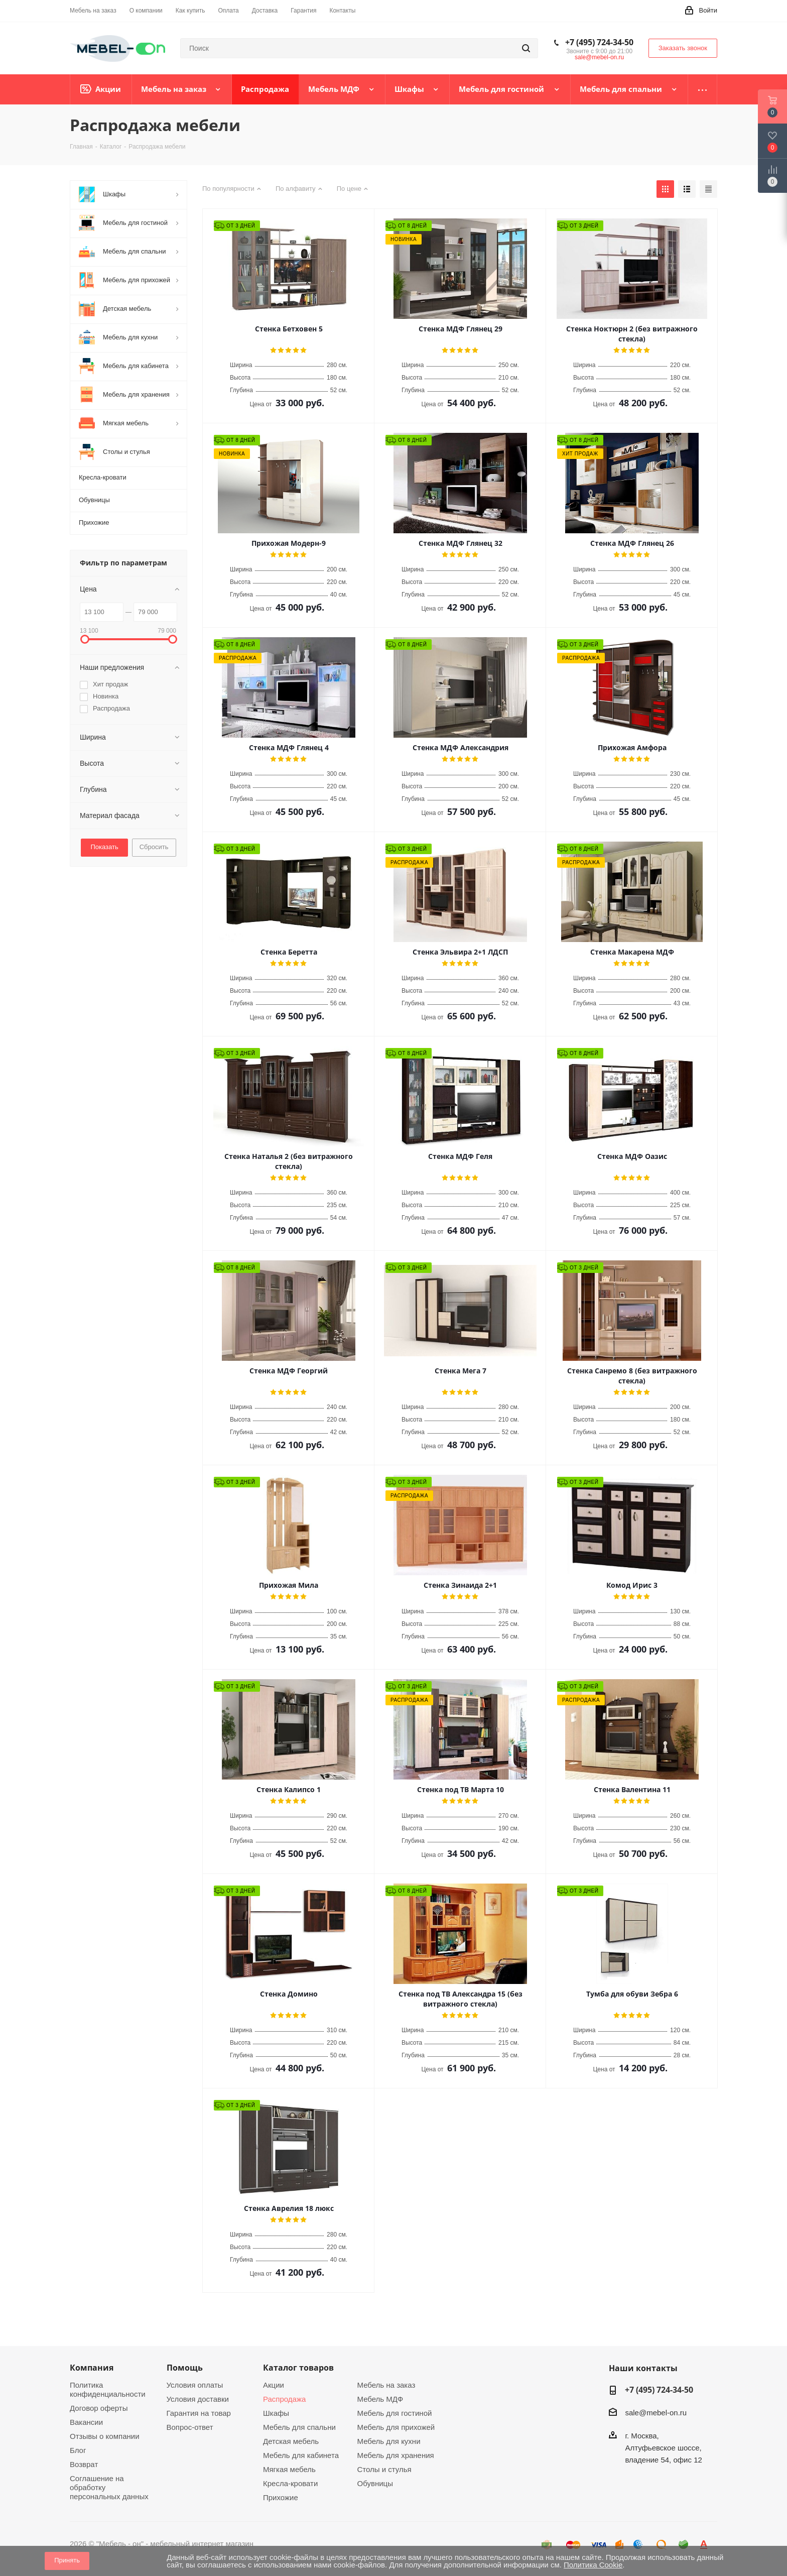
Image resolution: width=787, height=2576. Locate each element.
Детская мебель (291, 2441)
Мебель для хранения (395, 2455)
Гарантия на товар (199, 2413)
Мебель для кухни (389, 2441)
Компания (91, 2367)
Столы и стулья (384, 2469)
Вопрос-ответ (190, 2427)
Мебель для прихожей (396, 2427)
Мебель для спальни (299, 2427)
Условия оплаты (195, 2385)
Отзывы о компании (105, 2436)
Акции (273, 2385)
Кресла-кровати (290, 2483)
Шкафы (276, 2413)
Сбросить (154, 847)
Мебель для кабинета (301, 2455)
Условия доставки (198, 2399)
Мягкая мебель (289, 2469)
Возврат (84, 2464)
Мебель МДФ (380, 2399)
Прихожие (280, 2497)
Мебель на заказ (386, 2385)
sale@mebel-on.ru (599, 57)
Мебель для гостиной (394, 2413)
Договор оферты (99, 2408)
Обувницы (375, 2483)
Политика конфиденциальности (108, 2389)
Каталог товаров (298, 2367)
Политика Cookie (593, 2564)
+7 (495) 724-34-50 (599, 42)
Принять (67, 2560)
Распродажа (284, 2399)
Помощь (185, 2367)
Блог (78, 2450)
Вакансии (86, 2422)
